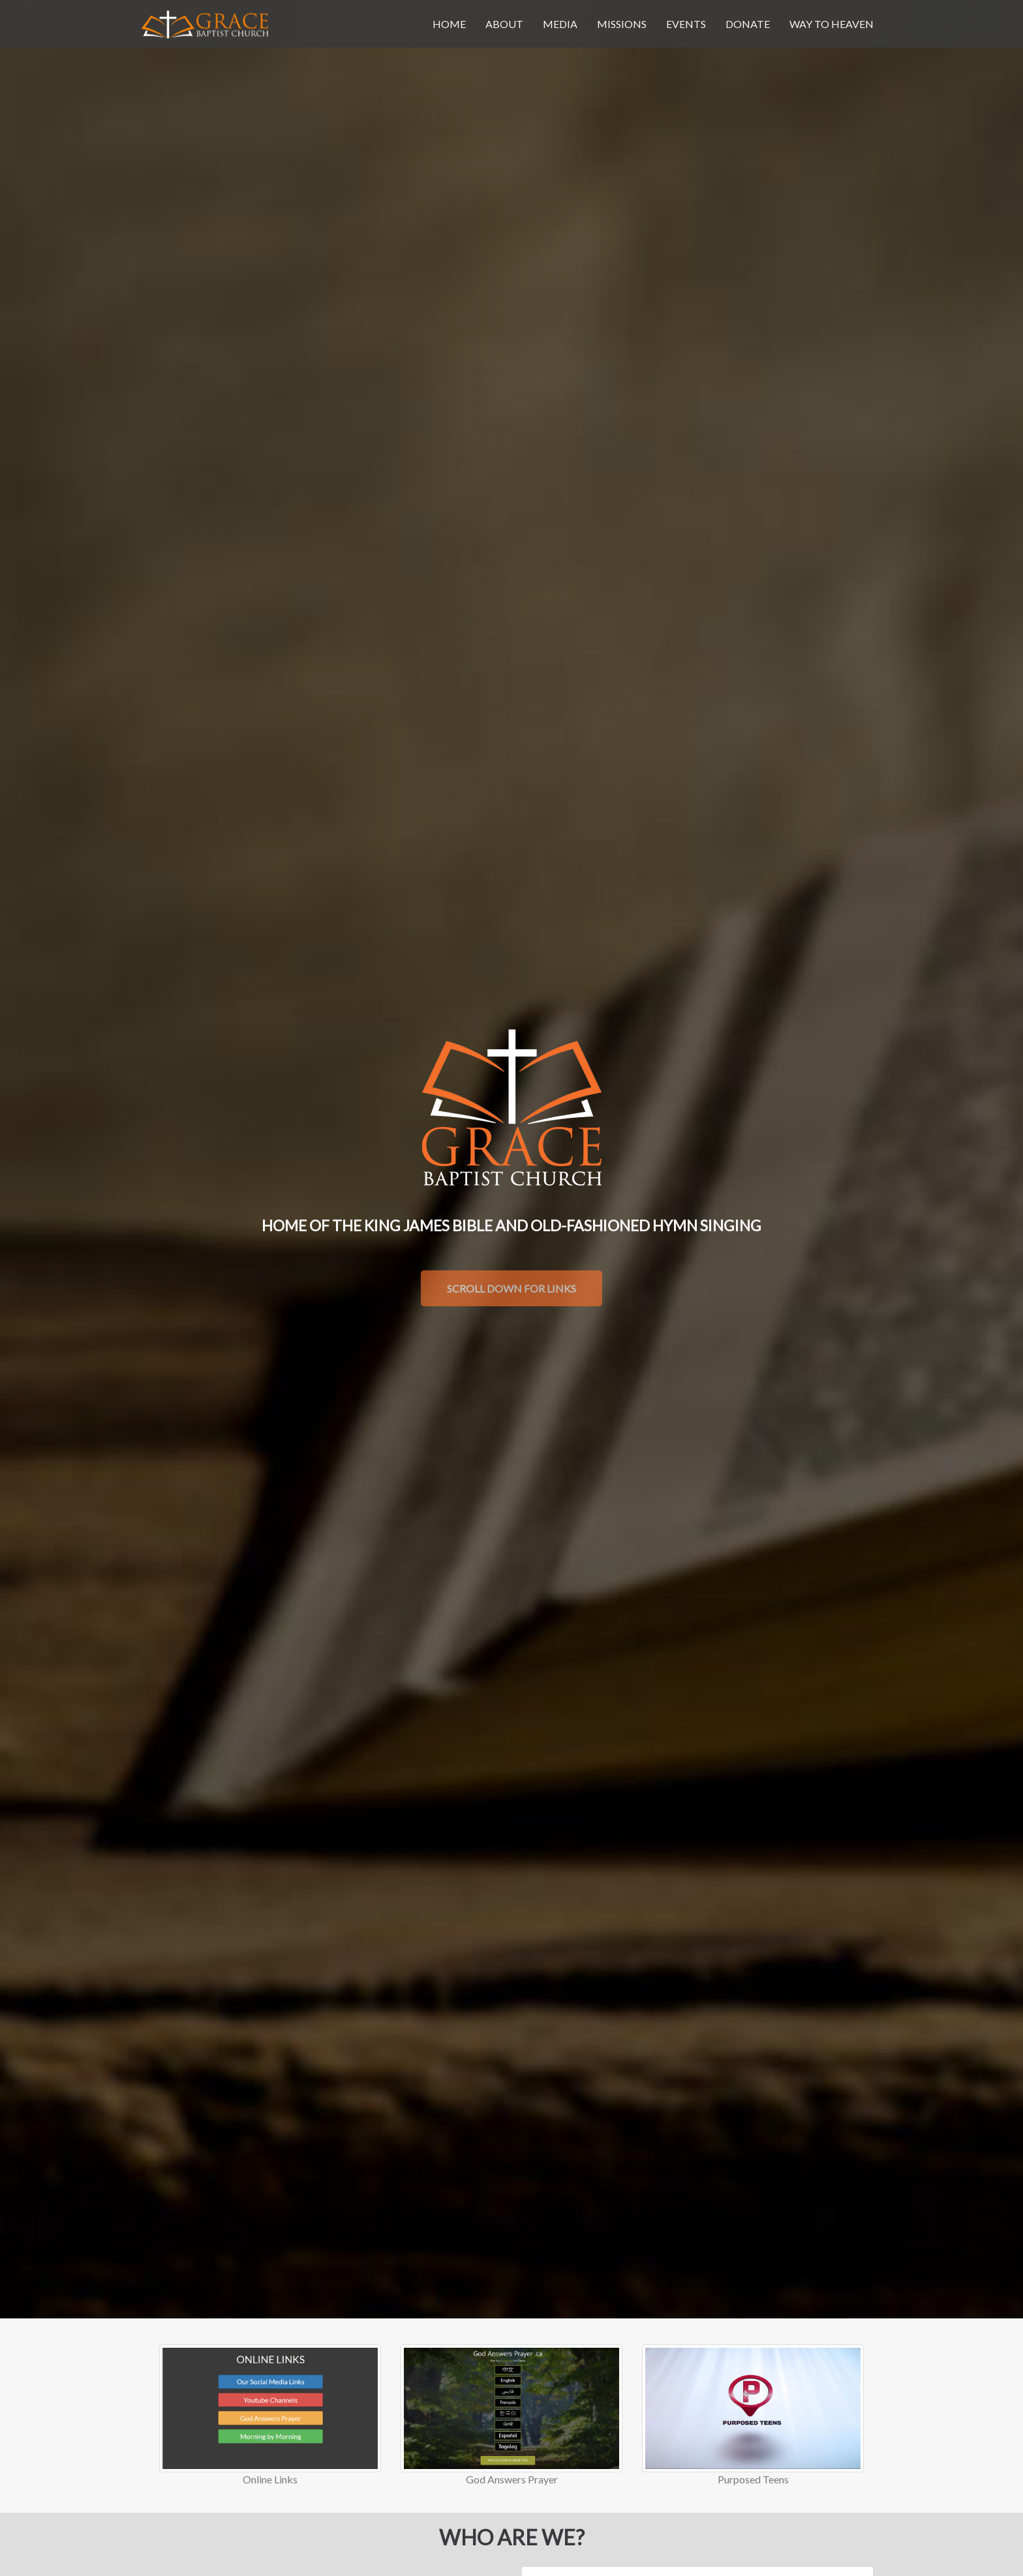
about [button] (504, 24)
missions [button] (622, 24)
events (686, 24)
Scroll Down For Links (511, 1288)
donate (747, 24)
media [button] (560, 24)
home (449, 24)
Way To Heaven (831, 24)
